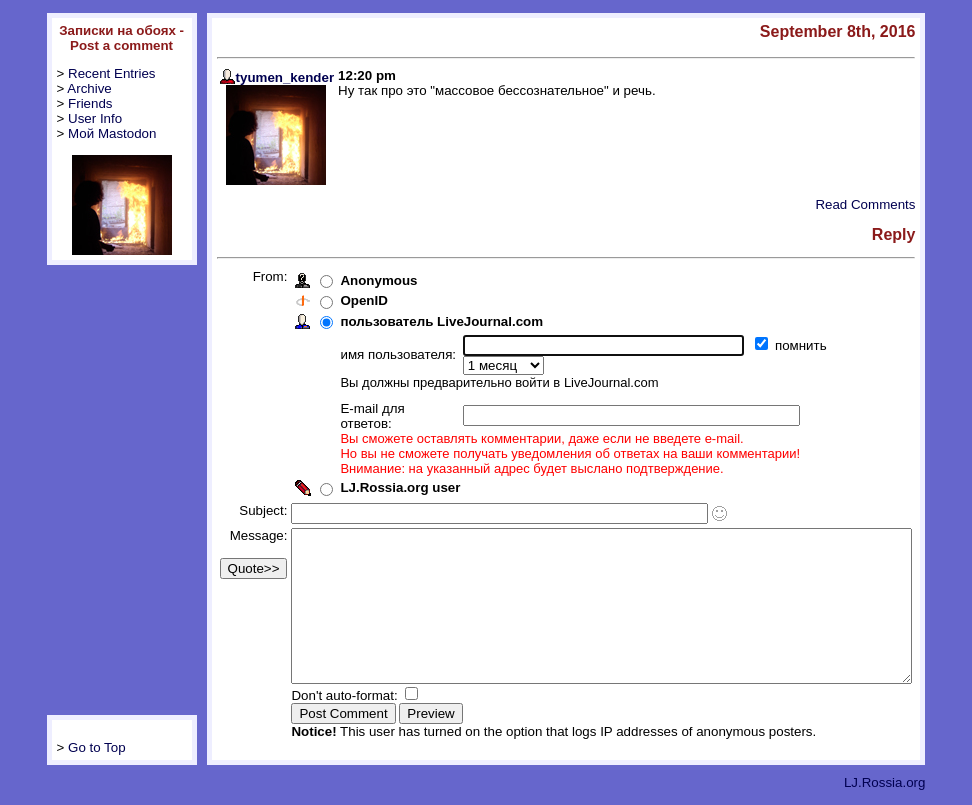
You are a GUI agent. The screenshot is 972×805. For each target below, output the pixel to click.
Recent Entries (78, 73)
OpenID (330, 300)
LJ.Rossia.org (926, 784)
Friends (57, 103)
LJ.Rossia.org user (367, 459)
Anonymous (345, 280)
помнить (769, 345)
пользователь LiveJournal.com (408, 321)
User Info (62, 118)
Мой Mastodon (79, 133)
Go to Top (64, 749)
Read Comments (907, 204)
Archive (56, 88)
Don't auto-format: (313, 697)
